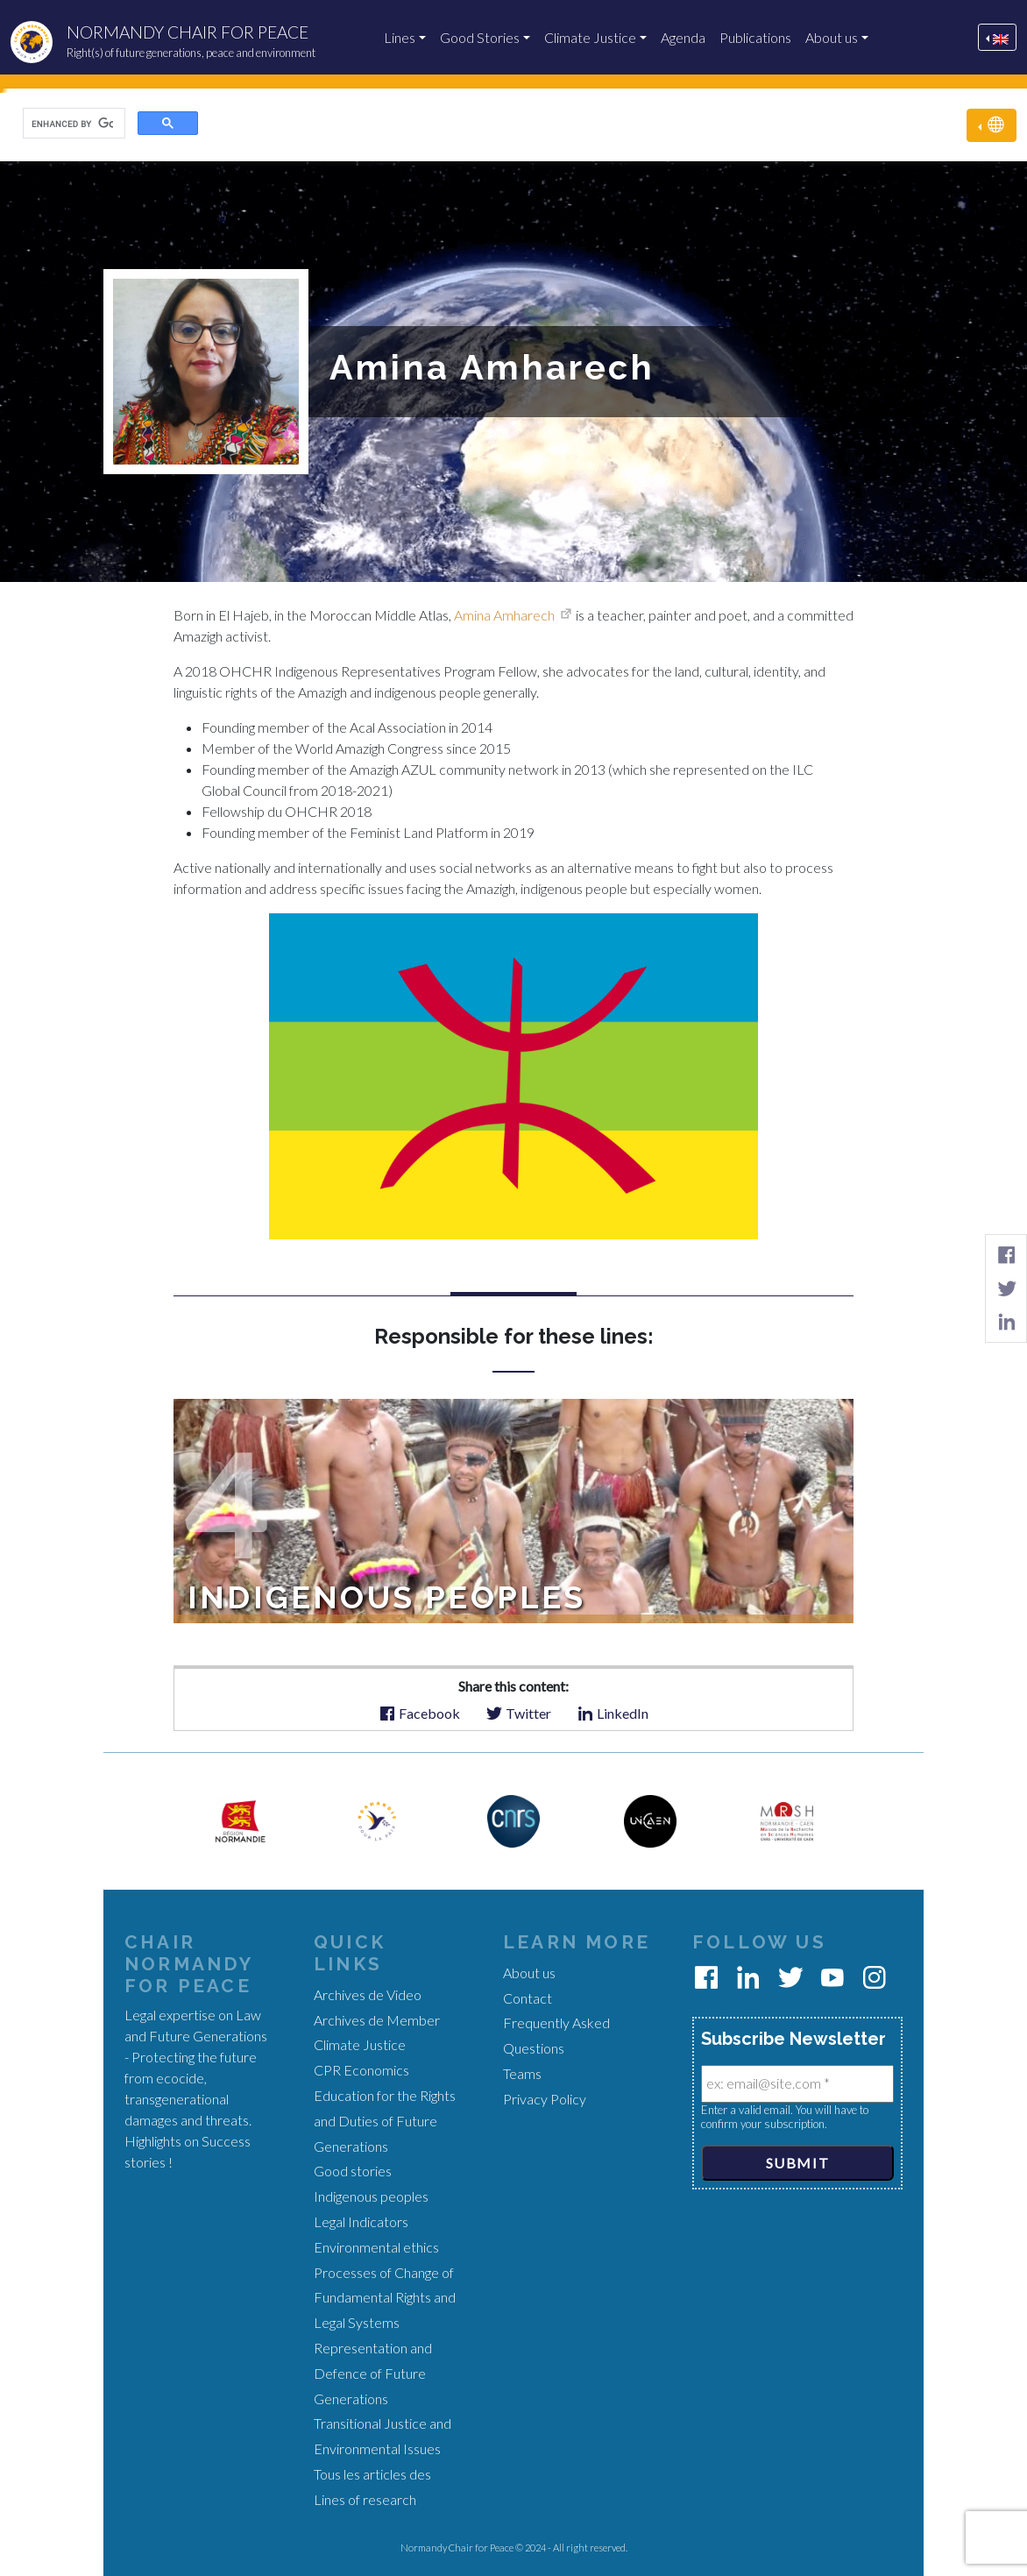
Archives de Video (367, 1994)
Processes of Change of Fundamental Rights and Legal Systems (385, 2297)
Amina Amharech (504, 615)
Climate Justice (590, 37)
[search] (72, 123)
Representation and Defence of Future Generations (373, 2373)
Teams (522, 2073)
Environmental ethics (376, 2247)
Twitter (518, 1712)
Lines (399, 37)
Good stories (353, 2170)
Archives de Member (377, 2020)
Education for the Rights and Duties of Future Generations (385, 2120)
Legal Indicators (361, 2221)
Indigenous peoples (371, 2196)
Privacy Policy (544, 2098)
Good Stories (480, 37)
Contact (527, 1998)
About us (831, 37)
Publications (755, 37)
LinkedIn (612, 1712)
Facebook (419, 1712)
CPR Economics (361, 2070)
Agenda (683, 37)
